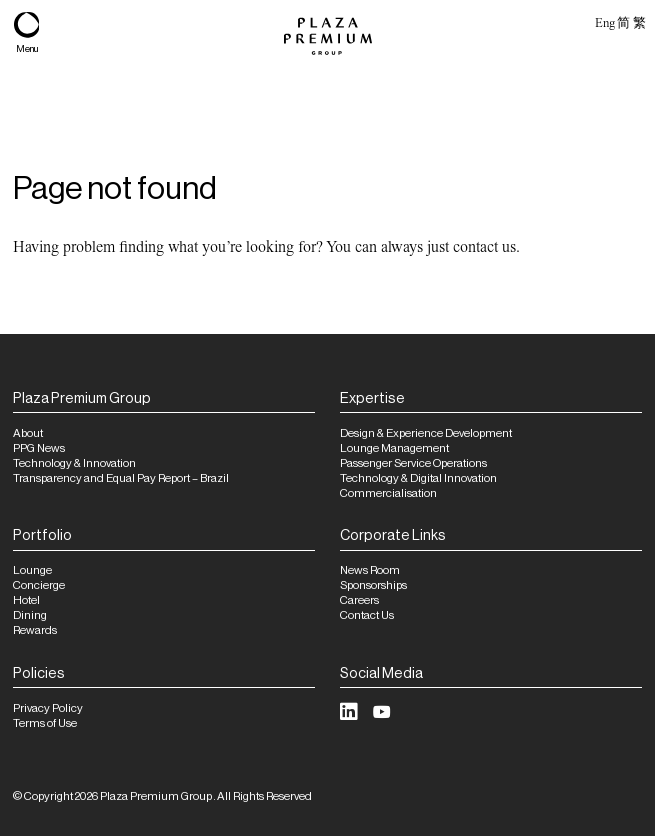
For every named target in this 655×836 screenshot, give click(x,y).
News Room (370, 570)
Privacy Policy (48, 708)
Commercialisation (388, 493)
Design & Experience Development (426, 433)
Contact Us (367, 615)
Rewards (35, 630)
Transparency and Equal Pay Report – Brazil (121, 478)
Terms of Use (45, 723)
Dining (30, 615)
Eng (604, 22)
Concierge (39, 585)
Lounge (32, 570)
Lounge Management (394, 448)
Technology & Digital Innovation (418, 478)
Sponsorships (373, 585)
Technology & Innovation (74, 463)
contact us (484, 247)
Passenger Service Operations (413, 463)
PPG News (39, 448)
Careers (359, 600)
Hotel (26, 600)
